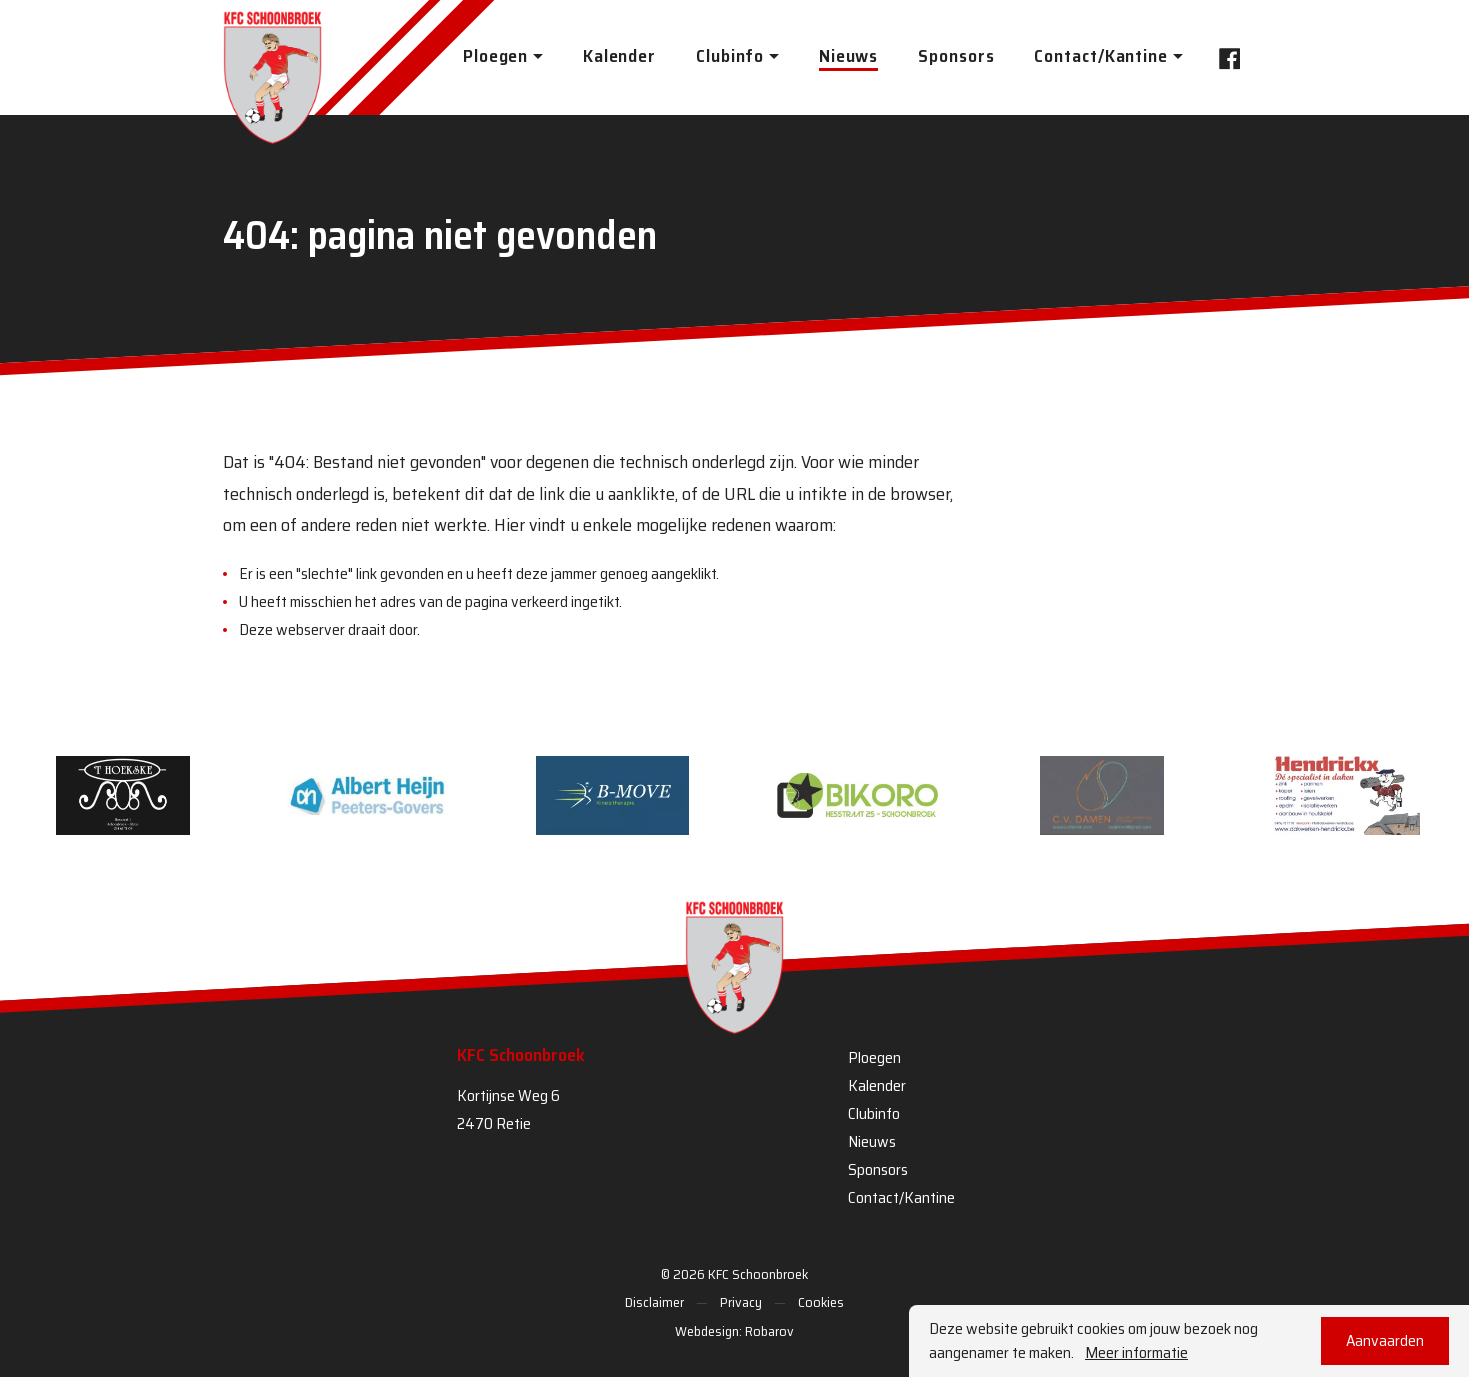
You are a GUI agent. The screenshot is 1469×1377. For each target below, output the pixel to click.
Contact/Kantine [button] (1101, 56)
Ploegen (874, 1057)
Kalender (619, 56)
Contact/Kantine (901, 1197)
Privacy (741, 1302)
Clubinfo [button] (730, 56)
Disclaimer (654, 1302)
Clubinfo (874, 1113)
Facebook (1224, 56)
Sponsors (956, 56)
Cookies (821, 1302)
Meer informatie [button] (1136, 1353)
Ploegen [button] (495, 56)
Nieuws (848, 56)
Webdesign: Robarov (734, 1331)
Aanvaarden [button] (1385, 1340)
